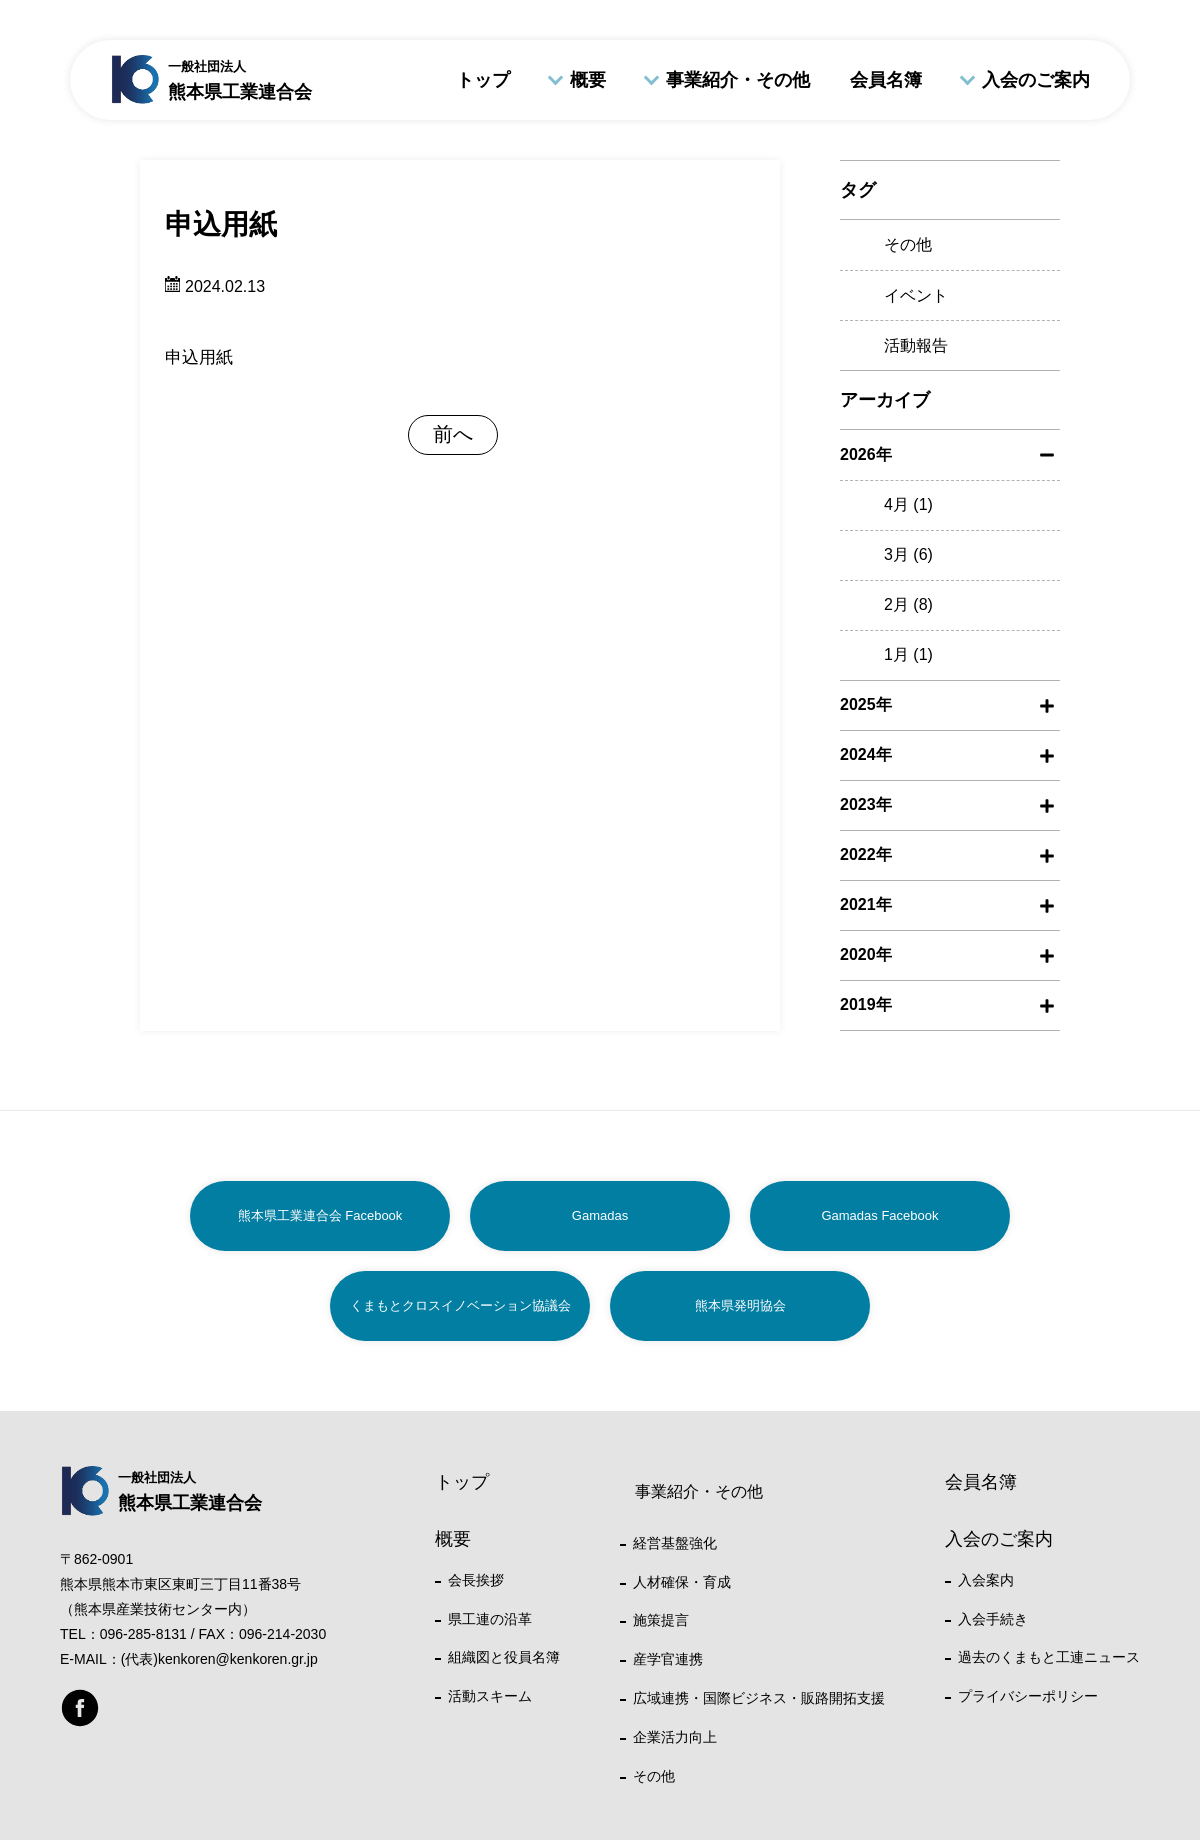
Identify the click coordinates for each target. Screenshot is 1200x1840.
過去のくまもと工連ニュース (1049, 1657)
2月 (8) (908, 604)
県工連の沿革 (490, 1619)
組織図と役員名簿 (504, 1657)
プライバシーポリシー (1028, 1696)
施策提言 (661, 1620)
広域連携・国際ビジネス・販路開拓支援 (759, 1698)
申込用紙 (199, 357)
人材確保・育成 (682, 1582)
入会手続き (993, 1619)
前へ (453, 434)
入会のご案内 (1036, 80)
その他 (908, 244)
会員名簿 (886, 80)
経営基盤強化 (675, 1543)
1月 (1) (908, 654)
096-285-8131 (143, 1634)
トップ (483, 80)
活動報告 (916, 345)
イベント (916, 295)
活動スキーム (490, 1696)
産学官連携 (668, 1659)
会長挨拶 (476, 1580)
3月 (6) (908, 554)
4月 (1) (908, 504)
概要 (588, 80)
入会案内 (986, 1580)
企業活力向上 (675, 1737)
